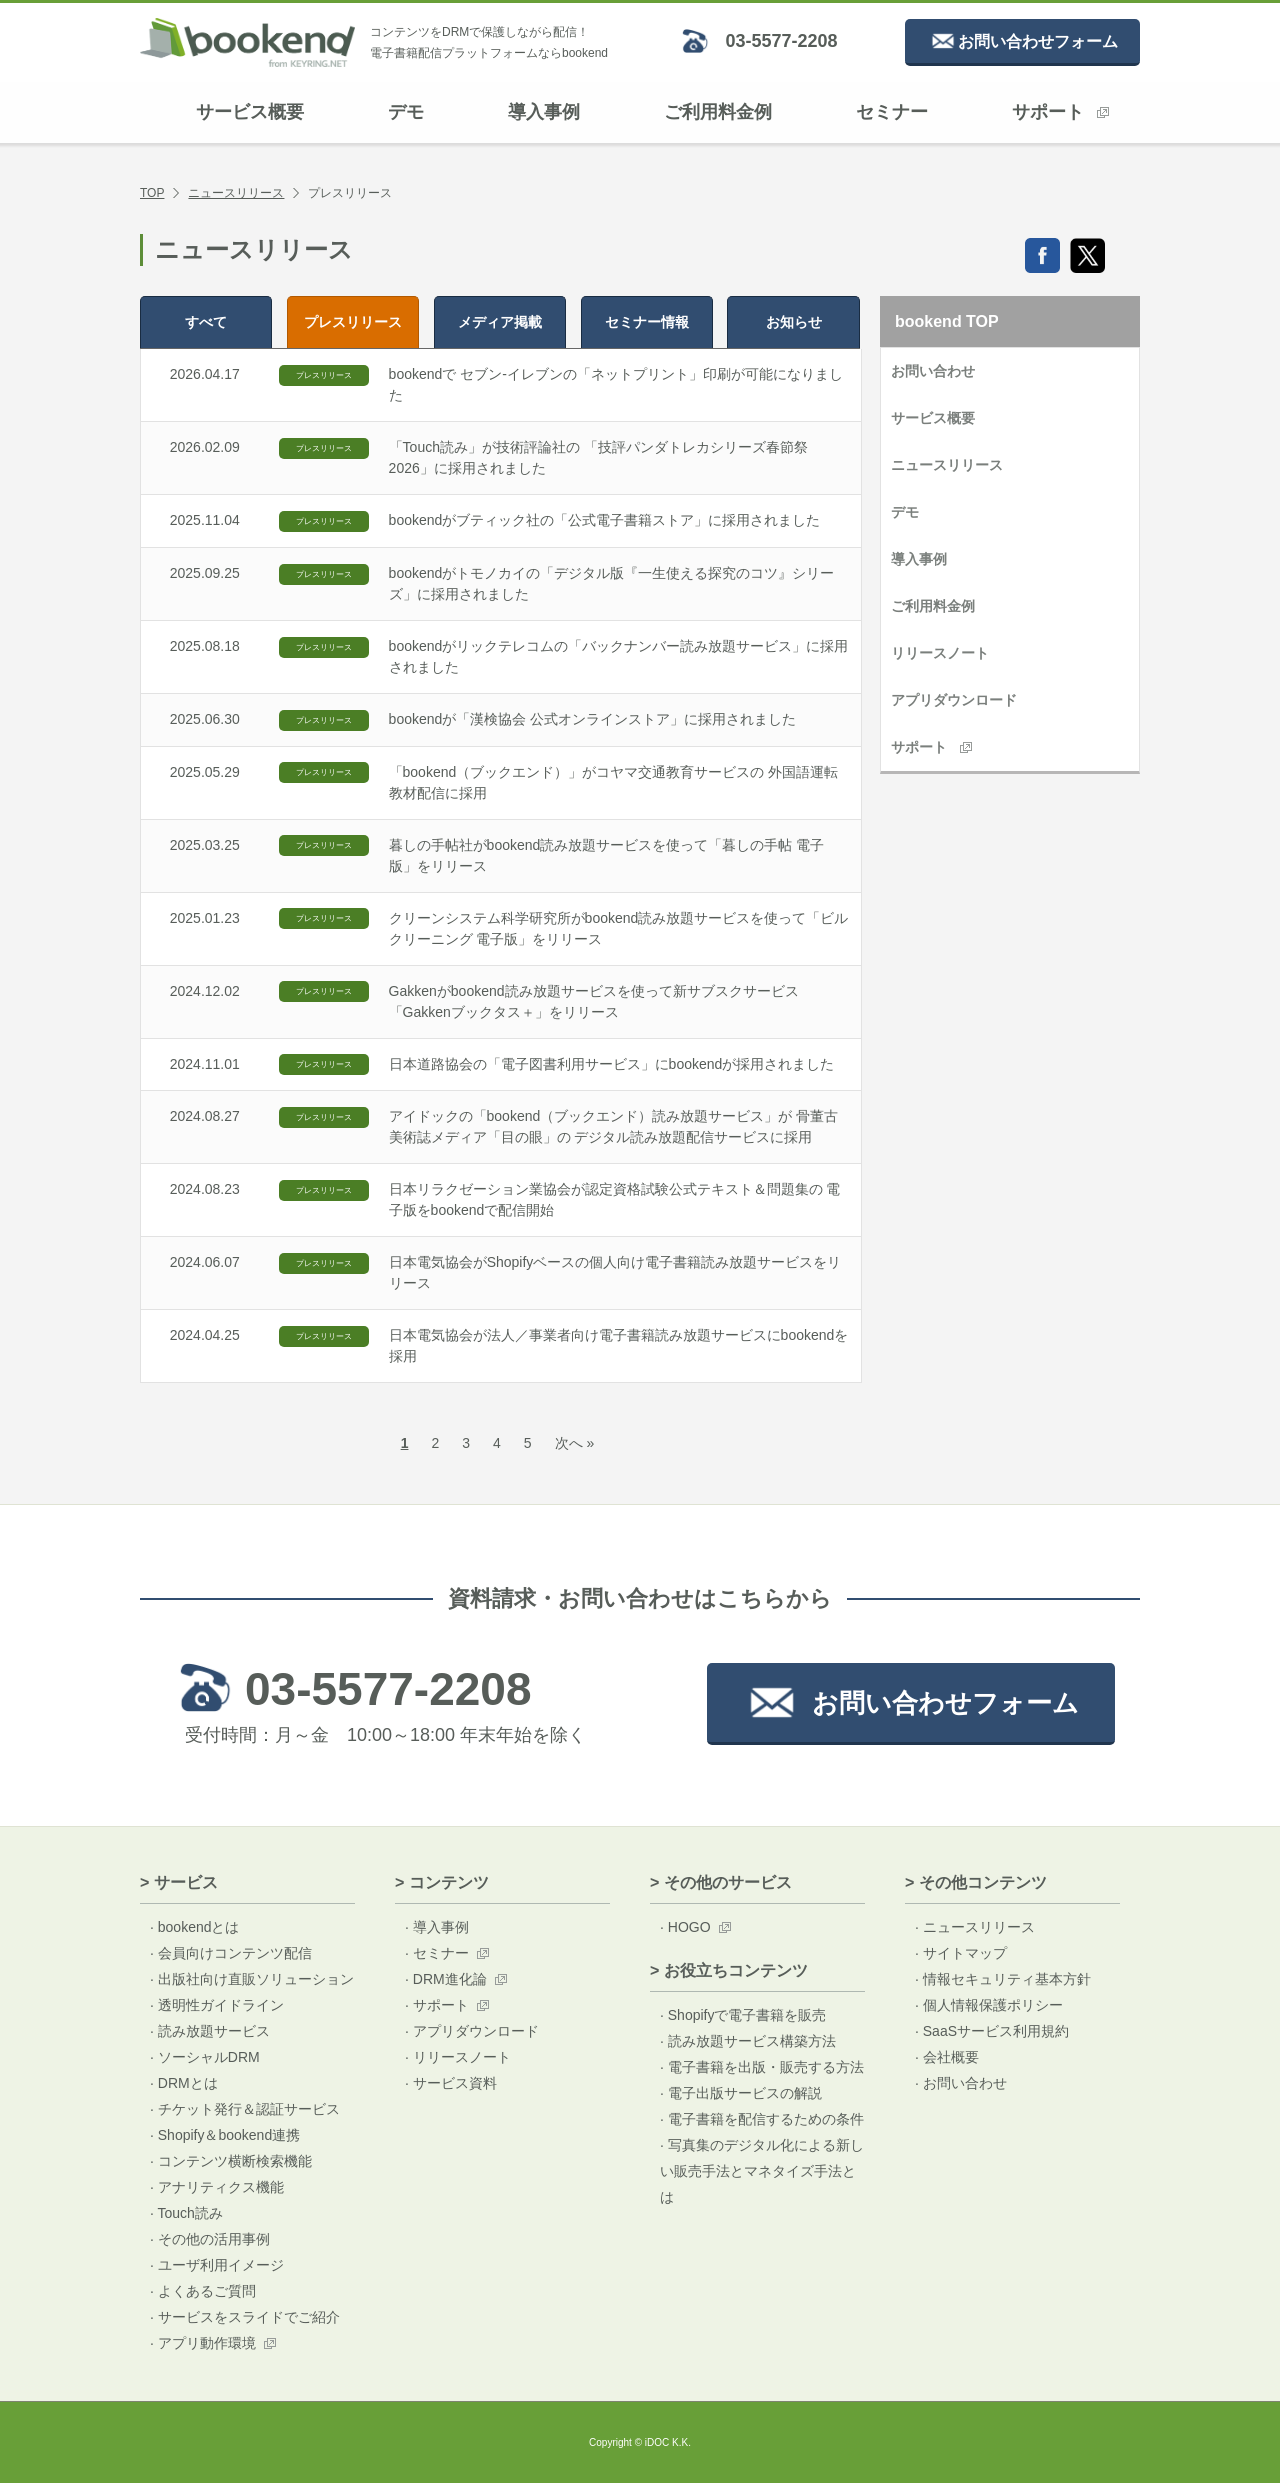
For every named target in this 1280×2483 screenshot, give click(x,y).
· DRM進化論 (446, 1979)
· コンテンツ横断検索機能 (231, 2161)
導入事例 (544, 112)
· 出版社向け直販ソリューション (252, 1979)
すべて (206, 322)
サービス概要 (250, 112)
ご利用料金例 (718, 112)
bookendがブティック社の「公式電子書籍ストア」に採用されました (605, 520)
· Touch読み (186, 2213)
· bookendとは (195, 1927)
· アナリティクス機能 (217, 2187)
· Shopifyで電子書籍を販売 (743, 2015)
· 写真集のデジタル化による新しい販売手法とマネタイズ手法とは (762, 2171)
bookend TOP (947, 321)
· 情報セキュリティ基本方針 (1003, 1979)
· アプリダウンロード (472, 2031)
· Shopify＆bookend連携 (225, 2135)
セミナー (892, 112)
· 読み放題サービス (210, 2031)
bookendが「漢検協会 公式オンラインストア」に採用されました (593, 719)
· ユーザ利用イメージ (217, 2265)
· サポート (437, 2005)
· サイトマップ (961, 1953)
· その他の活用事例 (210, 2239)
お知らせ (794, 322)
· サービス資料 (451, 2083)
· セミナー (437, 1953)
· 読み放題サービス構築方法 (748, 2041)
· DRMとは (184, 2083)
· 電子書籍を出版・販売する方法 (762, 2067)
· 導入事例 (437, 1927)
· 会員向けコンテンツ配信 (231, 1953)
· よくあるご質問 (203, 2291)
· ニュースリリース (975, 1927)
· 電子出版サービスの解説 (741, 2093)
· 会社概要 (947, 2057)
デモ (406, 112)
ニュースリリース (236, 193)
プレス (353, 322)
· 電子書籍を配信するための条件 (762, 2119)
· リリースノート (458, 2057)
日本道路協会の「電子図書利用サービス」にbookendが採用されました (612, 1064)
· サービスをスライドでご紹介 (245, 2317)
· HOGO (685, 1927)
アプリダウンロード (954, 700)
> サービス (179, 1882)
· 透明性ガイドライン (217, 2005)
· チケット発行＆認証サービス (245, 2109)
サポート (1060, 112)
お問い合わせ (933, 371)
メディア (500, 322)
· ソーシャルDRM (205, 2057)
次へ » (575, 1443)
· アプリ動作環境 (203, 2343)
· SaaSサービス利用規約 (992, 2031)
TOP (152, 193)
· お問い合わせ (961, 2083)
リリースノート (940, 653)
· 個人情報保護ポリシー (989, 2005)
